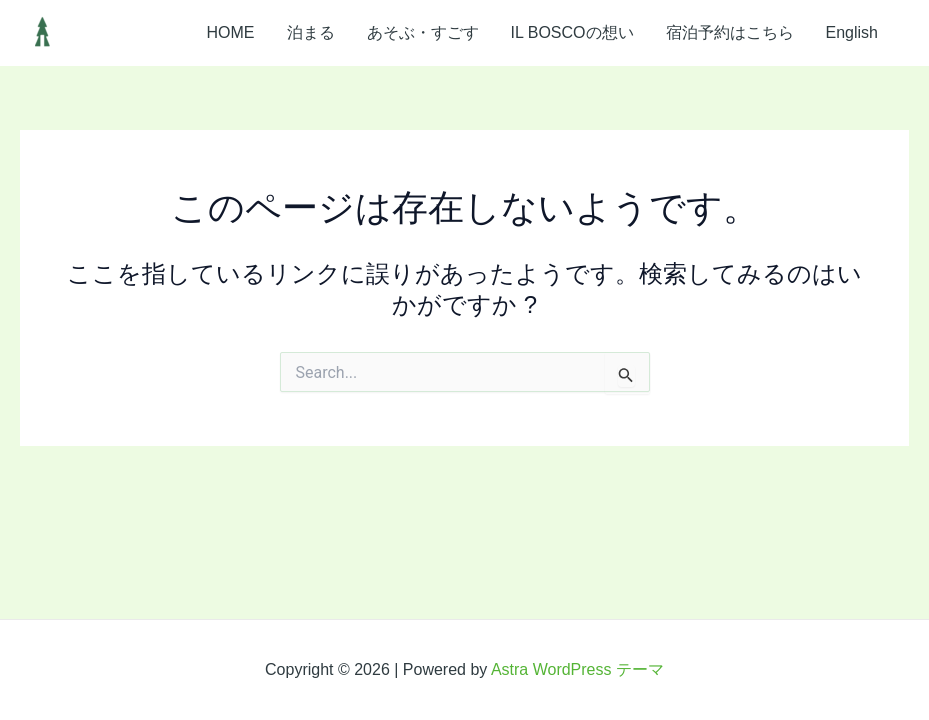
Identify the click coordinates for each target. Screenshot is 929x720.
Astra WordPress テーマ (577, 669)
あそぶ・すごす (423, 32)
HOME (231, 32)
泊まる (311, 32)
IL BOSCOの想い (572, 32)
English (852, 32)
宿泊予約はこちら (730, 32)
